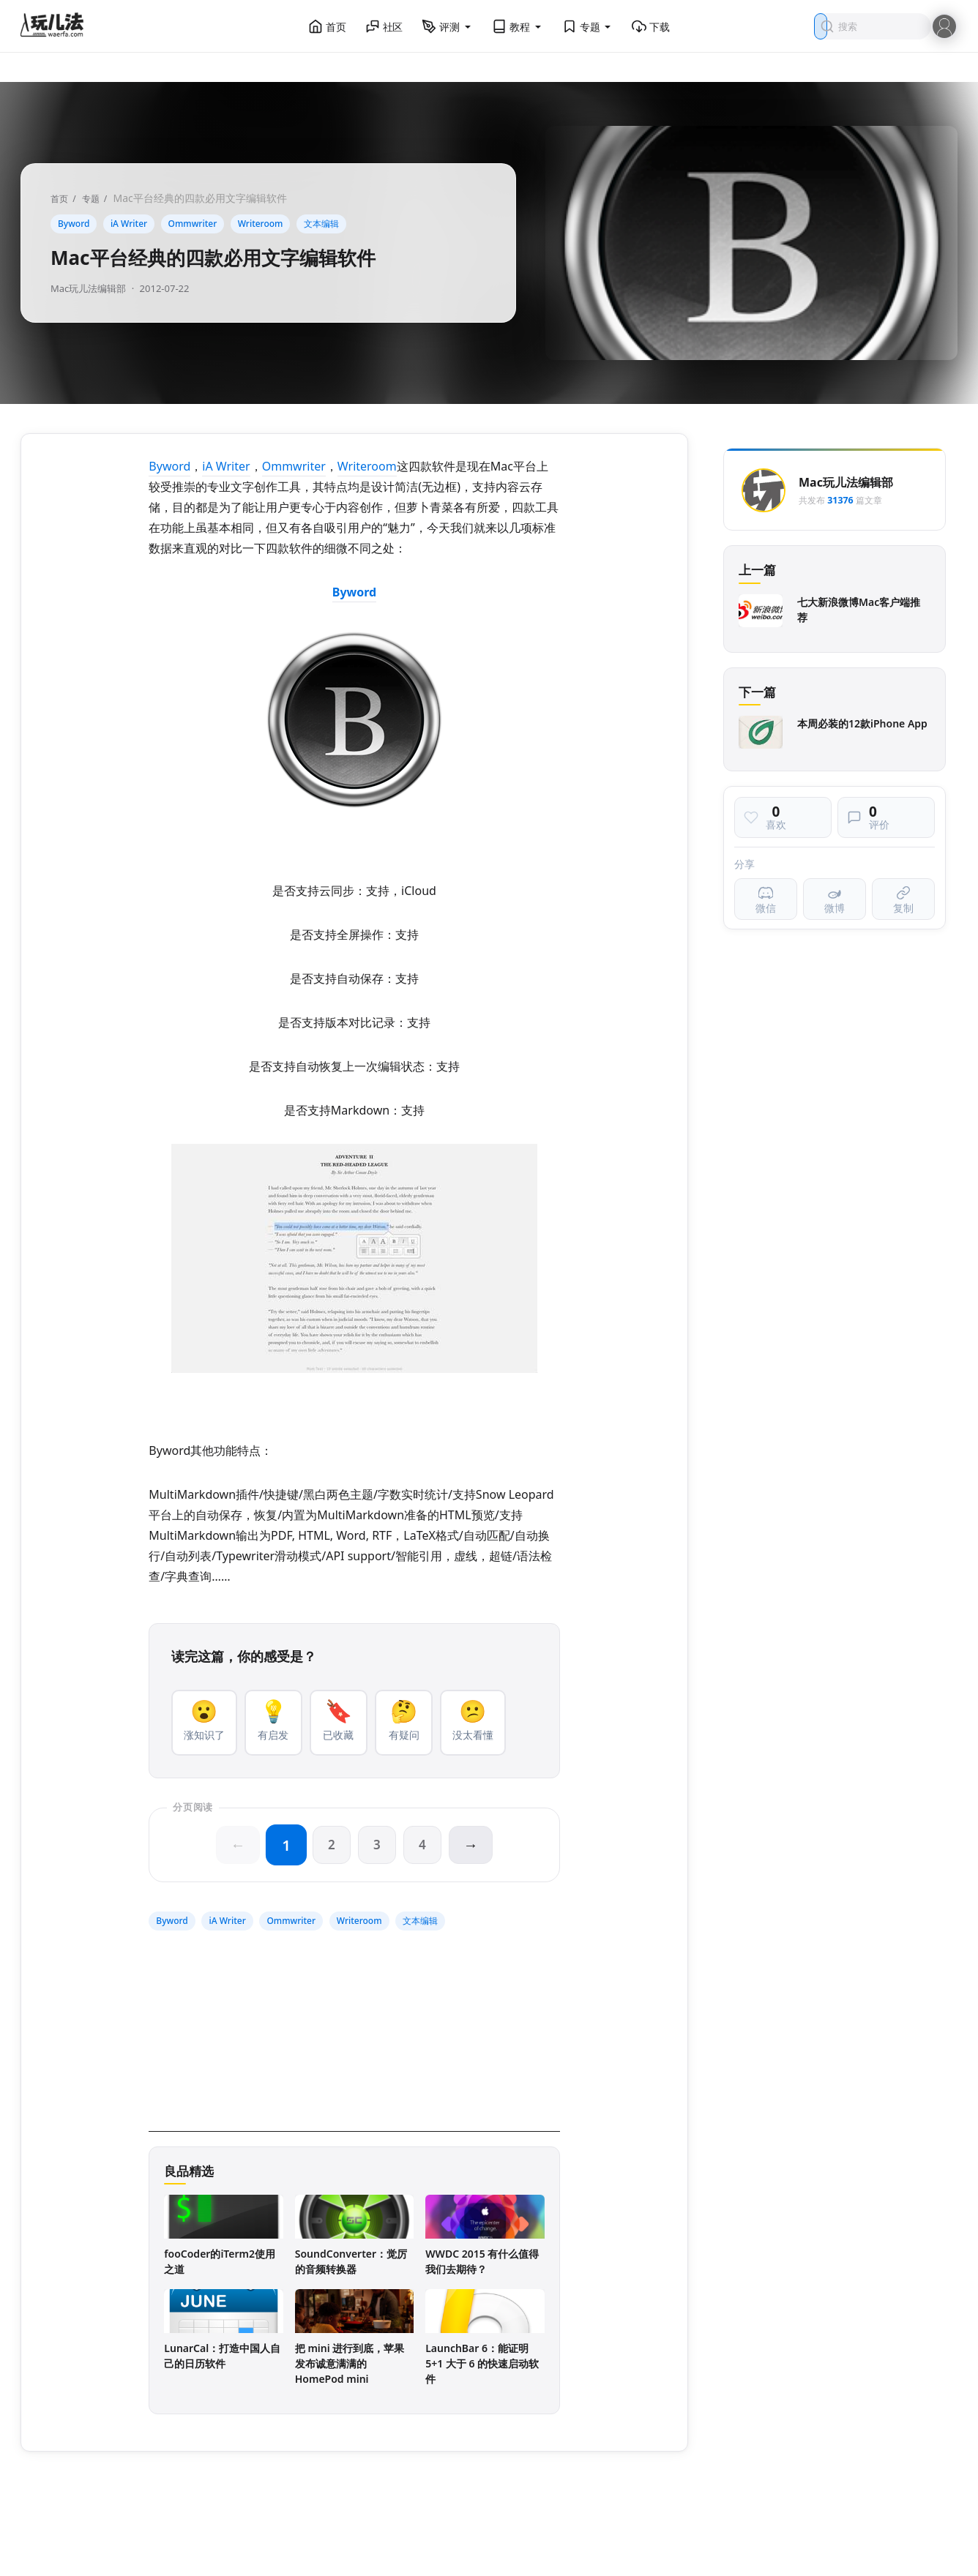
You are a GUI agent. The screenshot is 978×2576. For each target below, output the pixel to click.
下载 (651, 26)
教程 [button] (517, 26)
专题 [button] (587, 26)
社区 (384, 26)
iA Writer (129, 223)
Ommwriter (192, 223)
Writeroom (260, 223)
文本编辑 (321, 223)
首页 (327, 26)
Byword (73, 223)
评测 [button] (447, 26)
